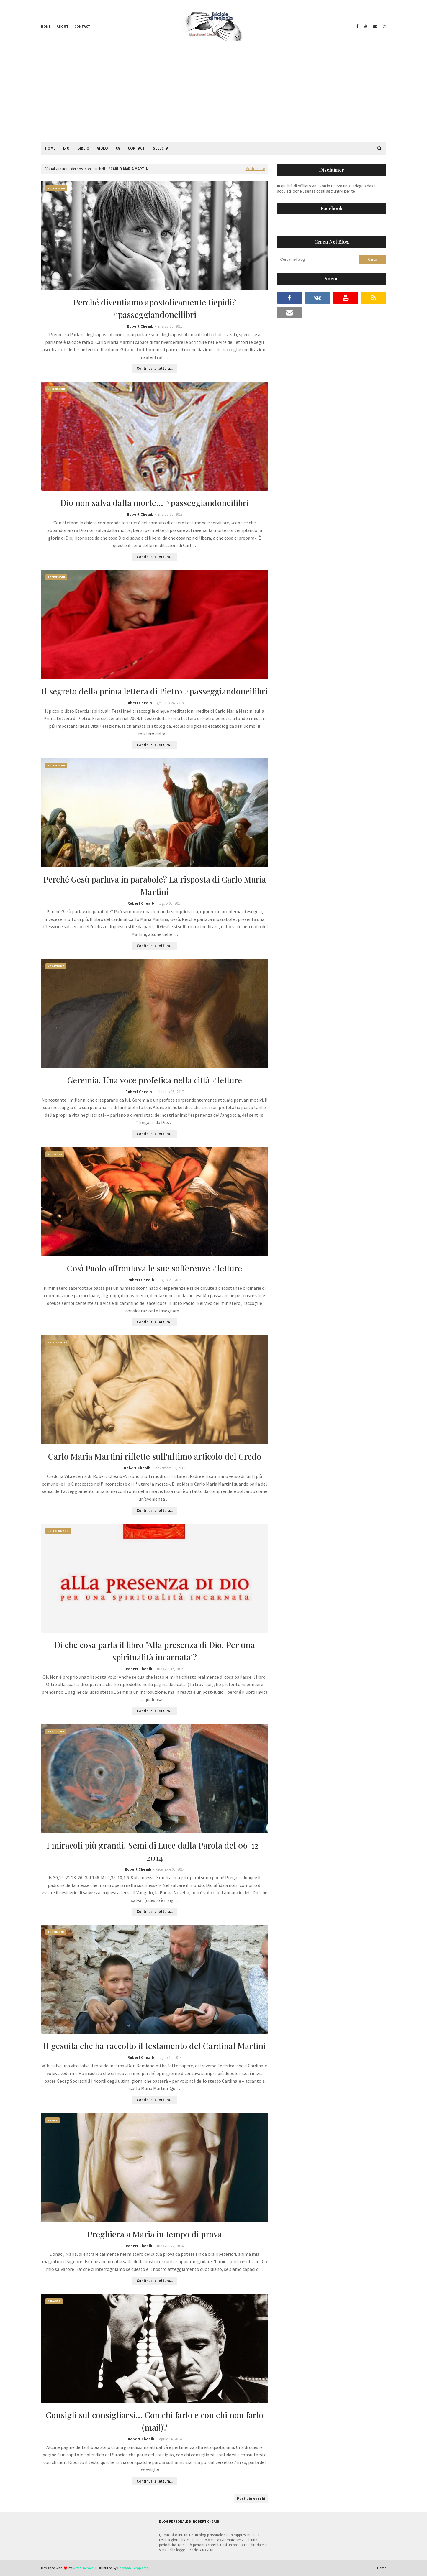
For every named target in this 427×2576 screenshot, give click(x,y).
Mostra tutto (255, 168)
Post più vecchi (251, 2498)
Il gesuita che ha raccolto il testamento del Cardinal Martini (154, 2045)
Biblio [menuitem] (83, 148)
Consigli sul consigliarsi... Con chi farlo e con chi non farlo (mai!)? (154, 2421)
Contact (82, 26)
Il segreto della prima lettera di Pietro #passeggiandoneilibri (154, 691)
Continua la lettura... (155, 368)
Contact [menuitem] (136, 148)
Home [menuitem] (50, 148)
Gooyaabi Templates (132, 2568)
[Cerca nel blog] (318, 259)
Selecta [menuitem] (160, 148)
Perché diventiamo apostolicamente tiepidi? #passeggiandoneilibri (154, 308)
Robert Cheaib (140, 326)
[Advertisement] (214, 97)
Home (46, 26)
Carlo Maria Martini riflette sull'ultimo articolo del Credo (154, 1456)
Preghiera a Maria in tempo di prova (154, 2234)
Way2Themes (83, 2568)
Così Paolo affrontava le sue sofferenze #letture (154, 1268)
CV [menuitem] (118, 148)
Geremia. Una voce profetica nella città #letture (154, 1080)
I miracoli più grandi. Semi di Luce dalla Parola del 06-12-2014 (155, 1851)
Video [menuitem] (102, 148)
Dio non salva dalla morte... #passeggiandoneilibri (154, 502)
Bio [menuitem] (66, 148)
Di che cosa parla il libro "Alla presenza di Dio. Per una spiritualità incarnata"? (154, 1650)
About (62, 26)
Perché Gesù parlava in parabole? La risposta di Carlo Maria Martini (154, 885)
